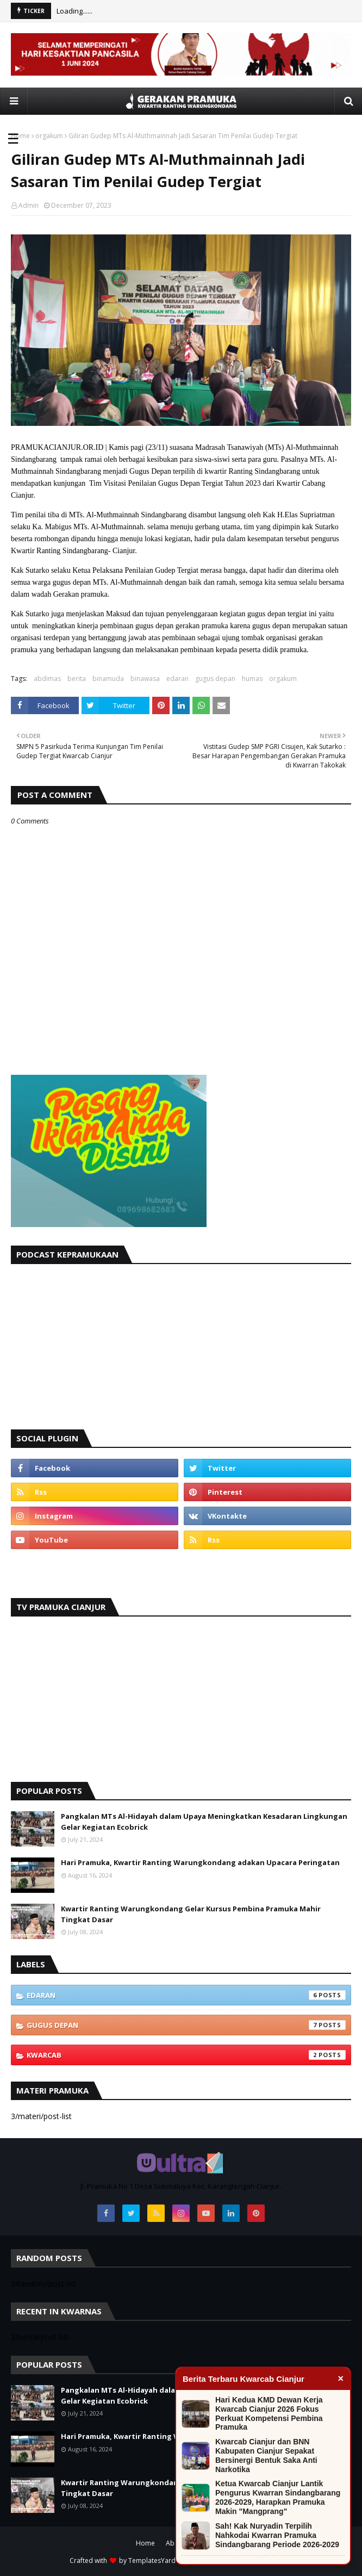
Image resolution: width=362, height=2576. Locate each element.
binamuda (108, 678)
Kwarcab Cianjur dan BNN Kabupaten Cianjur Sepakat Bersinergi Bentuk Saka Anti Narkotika (266, 2455)
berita (76, 678)
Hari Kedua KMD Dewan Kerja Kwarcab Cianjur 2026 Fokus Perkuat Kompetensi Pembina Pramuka (269, 2413)
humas (252, 678)
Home (20, 135)
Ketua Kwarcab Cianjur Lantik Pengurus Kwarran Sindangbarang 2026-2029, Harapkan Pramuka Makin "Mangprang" (277, 2497)
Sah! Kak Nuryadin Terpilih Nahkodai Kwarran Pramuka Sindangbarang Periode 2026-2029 (277, 2535)
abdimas (47, 678)
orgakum (49, 135)
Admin (28, 205)
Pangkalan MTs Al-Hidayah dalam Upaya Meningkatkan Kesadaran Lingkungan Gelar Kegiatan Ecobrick (204, 1821)
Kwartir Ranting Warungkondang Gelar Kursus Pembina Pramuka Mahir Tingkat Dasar (191, 1914)
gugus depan (215, 678)
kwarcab (186, 2055)
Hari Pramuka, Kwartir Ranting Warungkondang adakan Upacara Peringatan (200, 1862)
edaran (177, 678)
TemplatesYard (152, 2560)
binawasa (145, 678)
